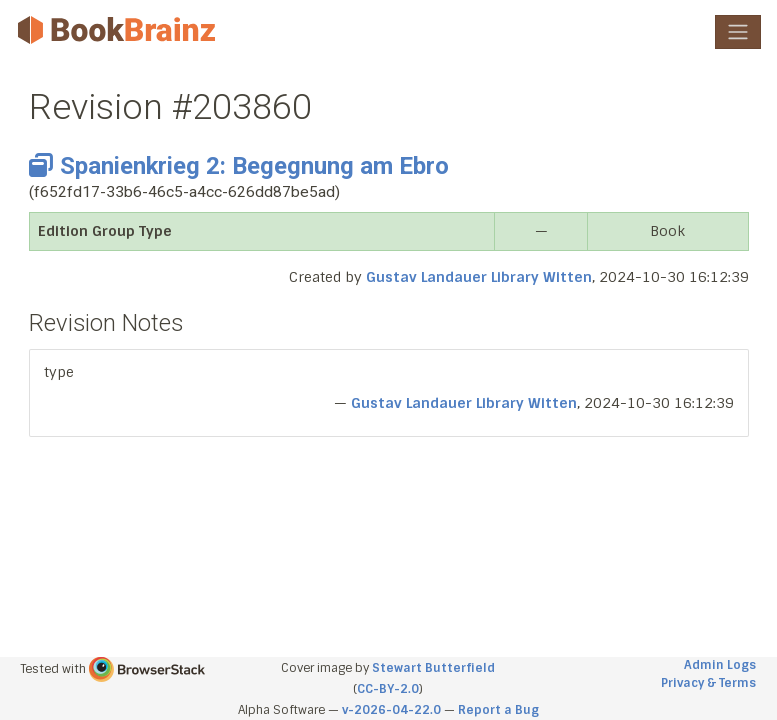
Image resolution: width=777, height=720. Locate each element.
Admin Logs (720, 665)
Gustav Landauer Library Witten (479, 277)
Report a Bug (498, 710)
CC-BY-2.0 (388, 689)
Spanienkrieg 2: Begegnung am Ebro (239, 166)
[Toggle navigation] (738, 32)
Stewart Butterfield (433, 668)
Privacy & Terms (708, 683)
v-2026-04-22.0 (391, 710)
